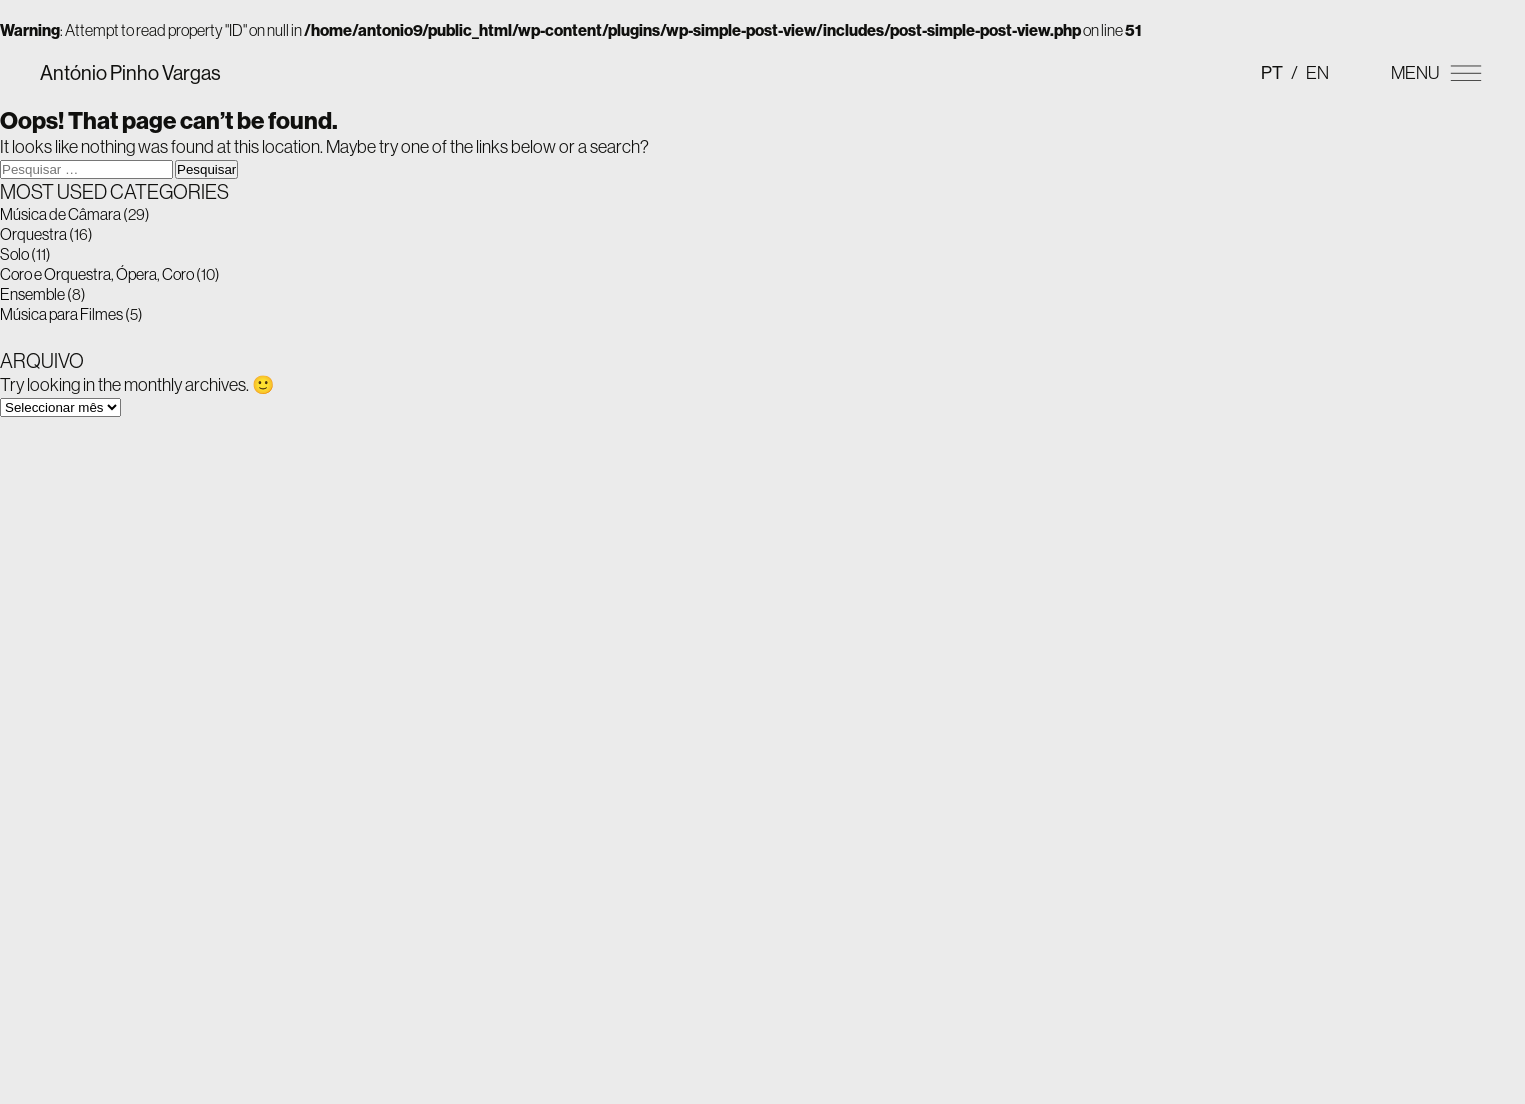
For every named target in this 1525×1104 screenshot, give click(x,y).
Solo (14, 254)
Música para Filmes (61, 314)
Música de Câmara (60, 214)
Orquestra (33, 234)
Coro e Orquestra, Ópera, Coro (97, 274)
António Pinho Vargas (130, 72)
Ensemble (32, 294)
